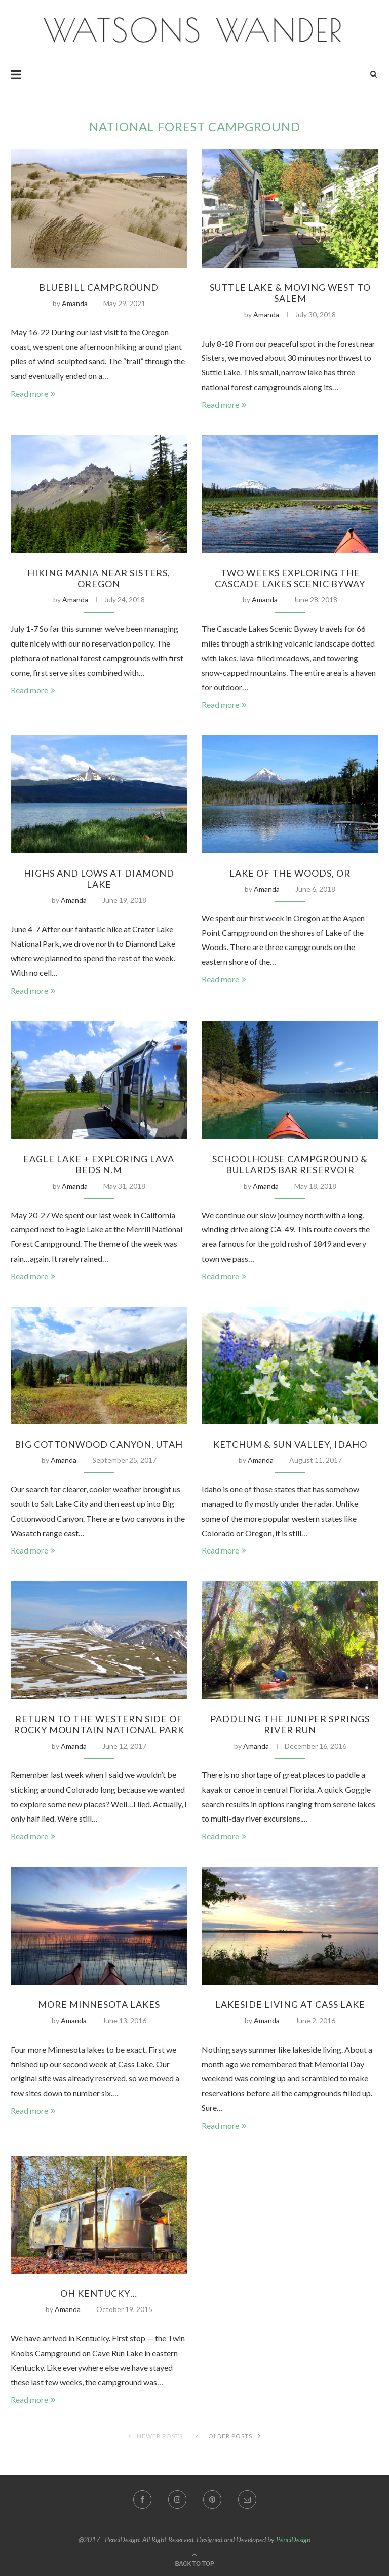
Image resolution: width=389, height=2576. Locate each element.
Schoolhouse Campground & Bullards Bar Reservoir (290, 1164)
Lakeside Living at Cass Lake (290, 2004)
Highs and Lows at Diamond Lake (99, 878)
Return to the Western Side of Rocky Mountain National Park (99, 1724)
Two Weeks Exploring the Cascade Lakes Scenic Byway (290, 578)
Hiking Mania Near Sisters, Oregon (98, 578)
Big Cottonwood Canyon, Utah (99, 1444)
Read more (33, 393)
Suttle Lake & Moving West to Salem (290, 293)
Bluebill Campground (99, 287)
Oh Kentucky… (98, 2293)
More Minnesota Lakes (99, 2004)
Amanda (75, 303)
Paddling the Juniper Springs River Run (290, 1724)
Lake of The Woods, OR (290, 873)
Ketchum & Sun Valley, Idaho (290, 1444)
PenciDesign (293, 2539)
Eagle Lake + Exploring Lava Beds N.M (98, 1164)
